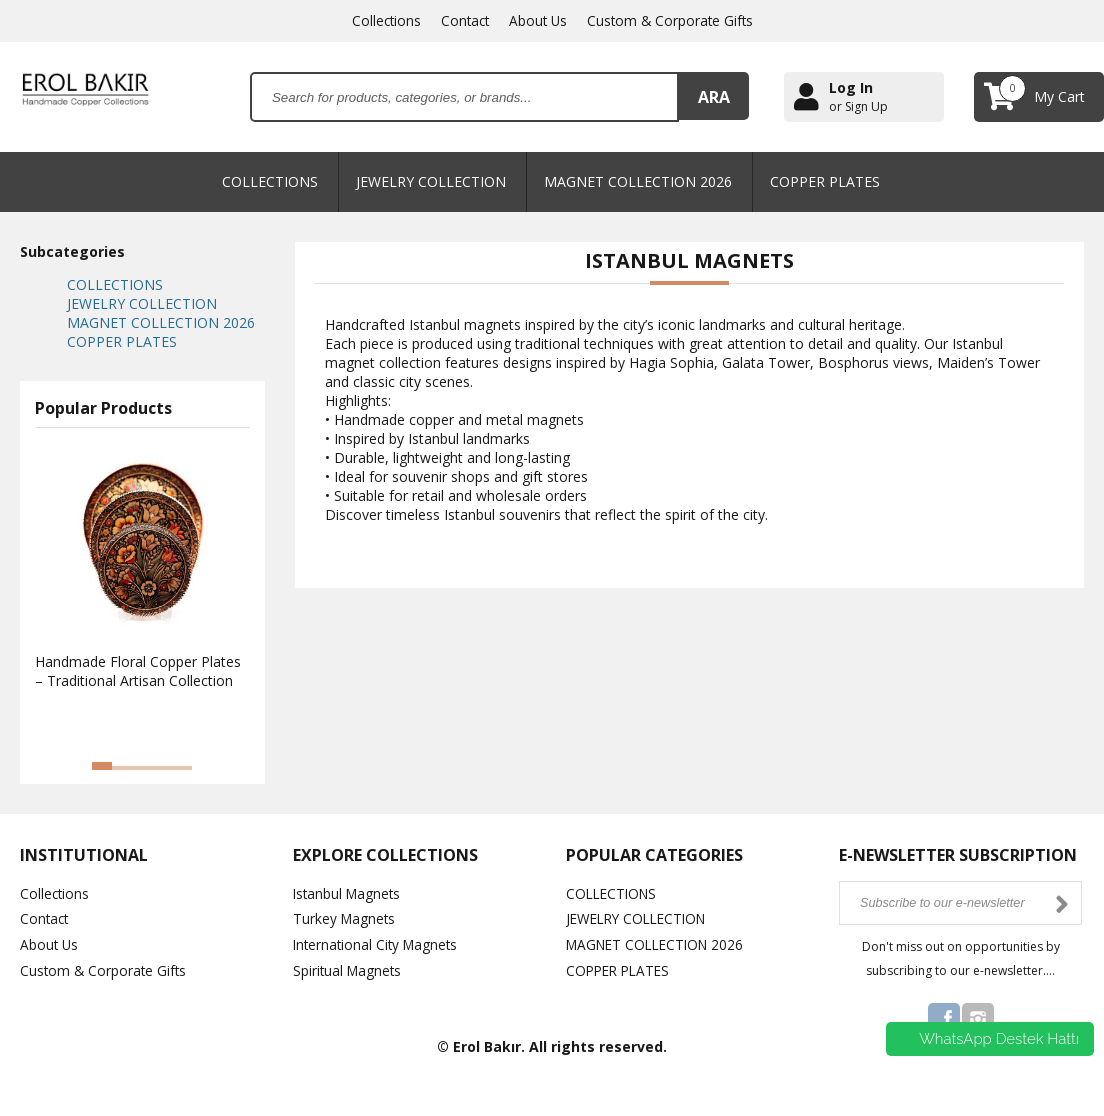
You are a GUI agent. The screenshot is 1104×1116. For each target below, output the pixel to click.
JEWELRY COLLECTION (431, 181)
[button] (102, 766)
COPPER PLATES (825, 181)
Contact (462, 20)
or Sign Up (858, 107)
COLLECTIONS (270, 181)
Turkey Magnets (345, 918)
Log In (851, 87)
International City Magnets (378, 943)
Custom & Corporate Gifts (673, 20)
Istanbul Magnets (349, 893)
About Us (538, 20)
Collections (381, 20)
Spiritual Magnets (349, 968)
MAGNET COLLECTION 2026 (638, 181)
